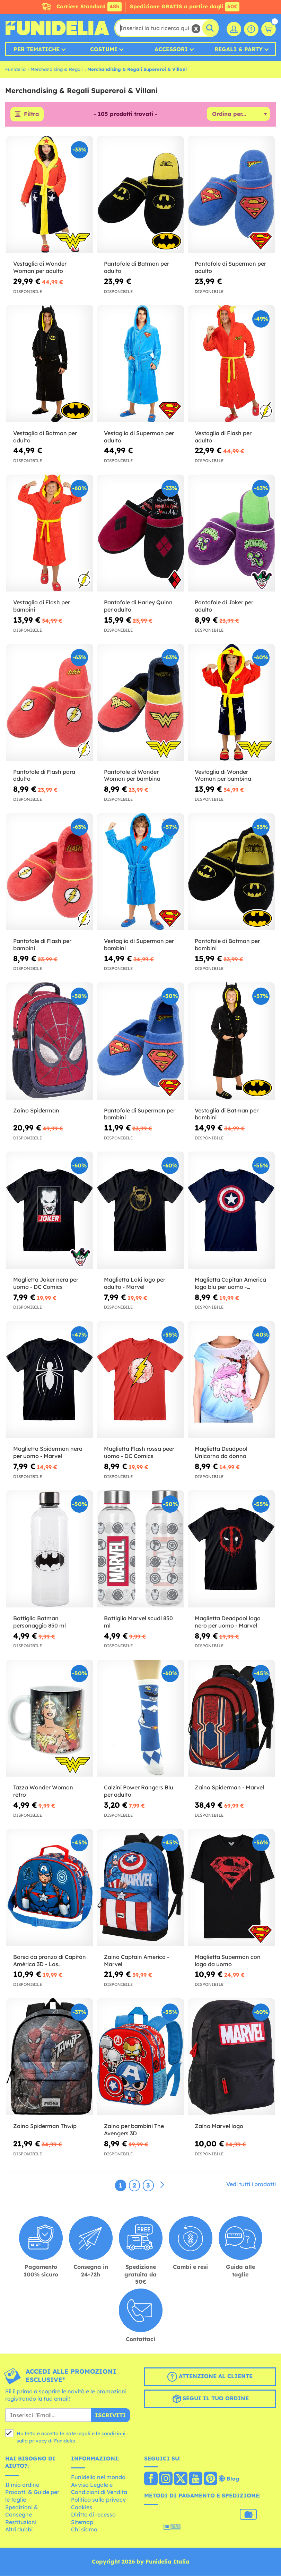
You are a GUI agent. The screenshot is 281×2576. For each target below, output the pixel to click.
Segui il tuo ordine (210, 2399)
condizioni (113, 2433)
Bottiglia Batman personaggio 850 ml (39, 1622)
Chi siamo (84, 2529)
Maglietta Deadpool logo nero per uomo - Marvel (228, 1622)
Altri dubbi (19, 2529)
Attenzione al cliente (210, 2377)
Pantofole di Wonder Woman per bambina (132, 775)
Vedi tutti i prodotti (251, 2184)
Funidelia (15, 69)
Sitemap (82, 2522)
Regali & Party (238, 49)
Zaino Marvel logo (219, 2126)
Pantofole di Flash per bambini (42, 945)
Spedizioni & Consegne (21, 2511)
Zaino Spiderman (36, 1110)
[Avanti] (162, 2185)
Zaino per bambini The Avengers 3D (134, 2130)
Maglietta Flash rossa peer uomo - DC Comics (139, 1453)
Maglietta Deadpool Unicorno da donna (221, 1453)
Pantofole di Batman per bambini (227, 945)
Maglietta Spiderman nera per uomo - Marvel (47, 1453)
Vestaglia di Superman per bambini (139, 945)
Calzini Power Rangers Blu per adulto (138, 1791)
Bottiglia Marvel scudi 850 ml (138, 1622)
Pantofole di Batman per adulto (136, 267)
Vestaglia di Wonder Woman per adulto (40, 267)
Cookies (81, 2507)
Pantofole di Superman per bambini (139, 1114)
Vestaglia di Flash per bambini (41, 606)
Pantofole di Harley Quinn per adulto (138, 606)
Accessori (171, 49)
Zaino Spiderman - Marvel (229, 1787)
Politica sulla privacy (98, 2499)
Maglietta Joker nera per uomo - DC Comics (45, 1283)
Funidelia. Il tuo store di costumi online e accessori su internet (57, 28)
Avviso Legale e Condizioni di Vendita (99, 2488)
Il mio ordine (22, 2484)
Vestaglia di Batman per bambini (226, 1114)
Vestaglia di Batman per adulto (45, 437)
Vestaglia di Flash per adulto (223, 437)
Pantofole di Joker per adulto (224, 606)
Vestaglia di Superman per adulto (139, 437)
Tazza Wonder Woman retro (43, 1791)
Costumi (103, 49)
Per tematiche (37, 49)
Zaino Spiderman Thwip (45, 2126)
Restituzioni (20, 2522)
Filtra (31, 114)
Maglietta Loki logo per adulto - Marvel (134, 1283)
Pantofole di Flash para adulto (44, 775)
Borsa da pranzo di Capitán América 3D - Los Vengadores (49, 1960)
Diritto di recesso (93, 2514)
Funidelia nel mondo (98, 2477)
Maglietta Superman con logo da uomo (228, 1960)
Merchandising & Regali (56, 69)
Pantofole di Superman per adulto (230, 267)
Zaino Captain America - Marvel (136, 1960)
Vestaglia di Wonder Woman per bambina (223, 775)
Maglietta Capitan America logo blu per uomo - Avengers (230, 1283)
